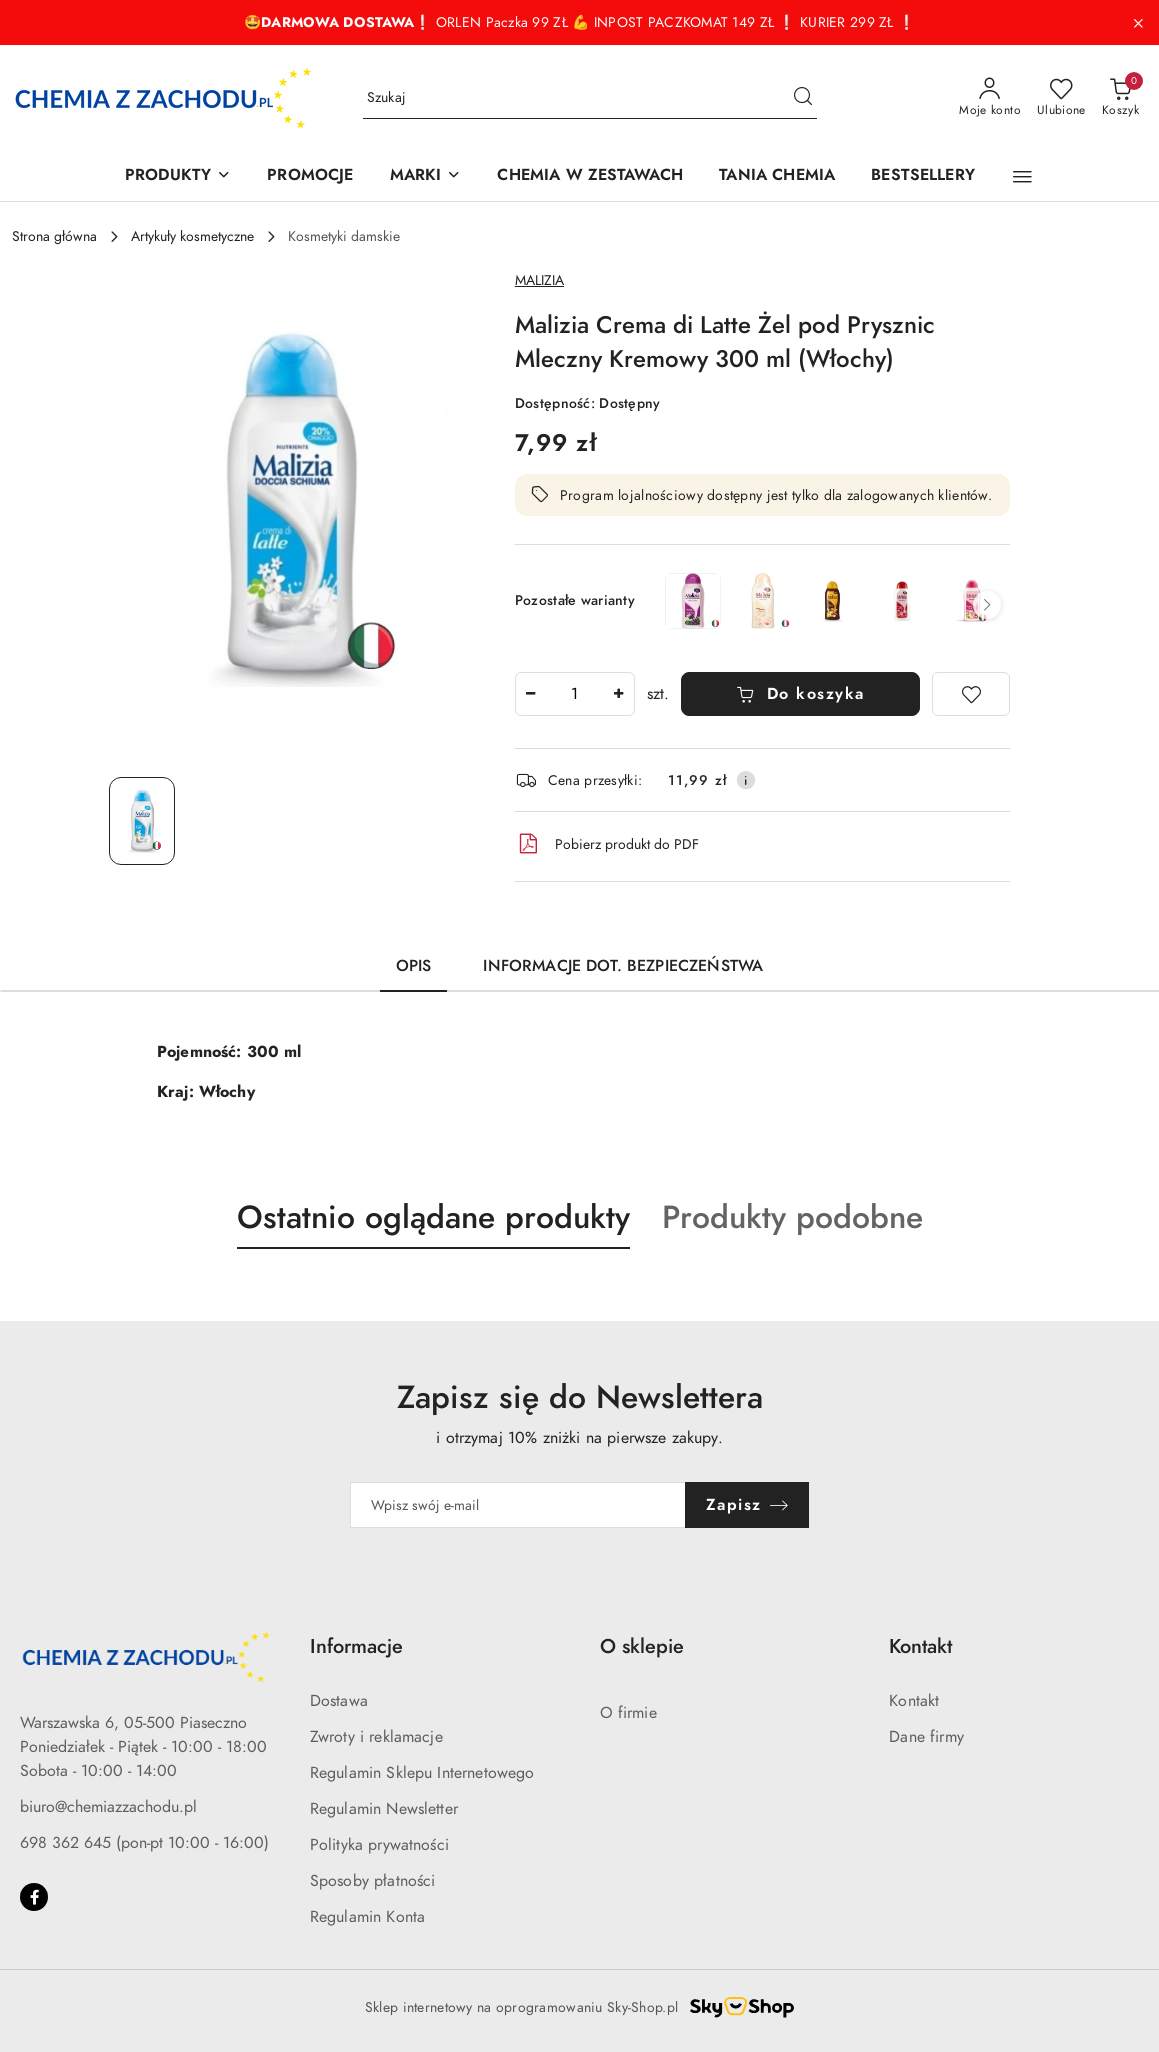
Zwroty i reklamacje (376, 1737)
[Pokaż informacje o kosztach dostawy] (746, 780)
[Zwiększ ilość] (619, 694)
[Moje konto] (990, 98)
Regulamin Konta (367, 1917)
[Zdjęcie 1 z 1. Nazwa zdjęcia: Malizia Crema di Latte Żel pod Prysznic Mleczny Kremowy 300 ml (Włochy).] (142, 821)
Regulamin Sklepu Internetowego (422, 1773)
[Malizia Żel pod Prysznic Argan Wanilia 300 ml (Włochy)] (833, 601)
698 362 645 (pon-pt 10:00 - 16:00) (144, 1843)
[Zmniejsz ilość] (531, 694)
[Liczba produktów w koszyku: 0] (1120, 98)
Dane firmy (926, 1737)
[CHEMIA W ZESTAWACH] (590, 176)
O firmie (628, 1713)
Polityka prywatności (379, 1845)
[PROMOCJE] (310, 176)
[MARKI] (426, 176)
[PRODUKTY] (178, 176)
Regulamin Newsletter (384, 1809)
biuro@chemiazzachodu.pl (108, 1807)
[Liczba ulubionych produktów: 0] (1061, 98)
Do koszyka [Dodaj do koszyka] (800, 694)
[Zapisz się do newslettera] (518, 1505)
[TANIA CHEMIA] (777, 176)
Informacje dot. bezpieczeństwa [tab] (623, 966)
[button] (1022, 177)
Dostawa (339, 1701)
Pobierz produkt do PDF (607, 844)
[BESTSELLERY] (923, 176)
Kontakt (914, 1701)
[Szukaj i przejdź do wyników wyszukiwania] (803, 98)
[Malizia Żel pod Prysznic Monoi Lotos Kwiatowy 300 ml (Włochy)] (972, 601)
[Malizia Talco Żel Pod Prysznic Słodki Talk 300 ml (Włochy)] (763, 601)
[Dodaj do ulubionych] (971, 694)
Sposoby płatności (373, 1881)
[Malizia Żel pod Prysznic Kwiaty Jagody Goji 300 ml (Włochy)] (903, 601)
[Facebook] (34, 1897)
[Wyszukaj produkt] (590, 98)
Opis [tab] (414, 966)
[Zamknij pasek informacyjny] (1138, 23)
